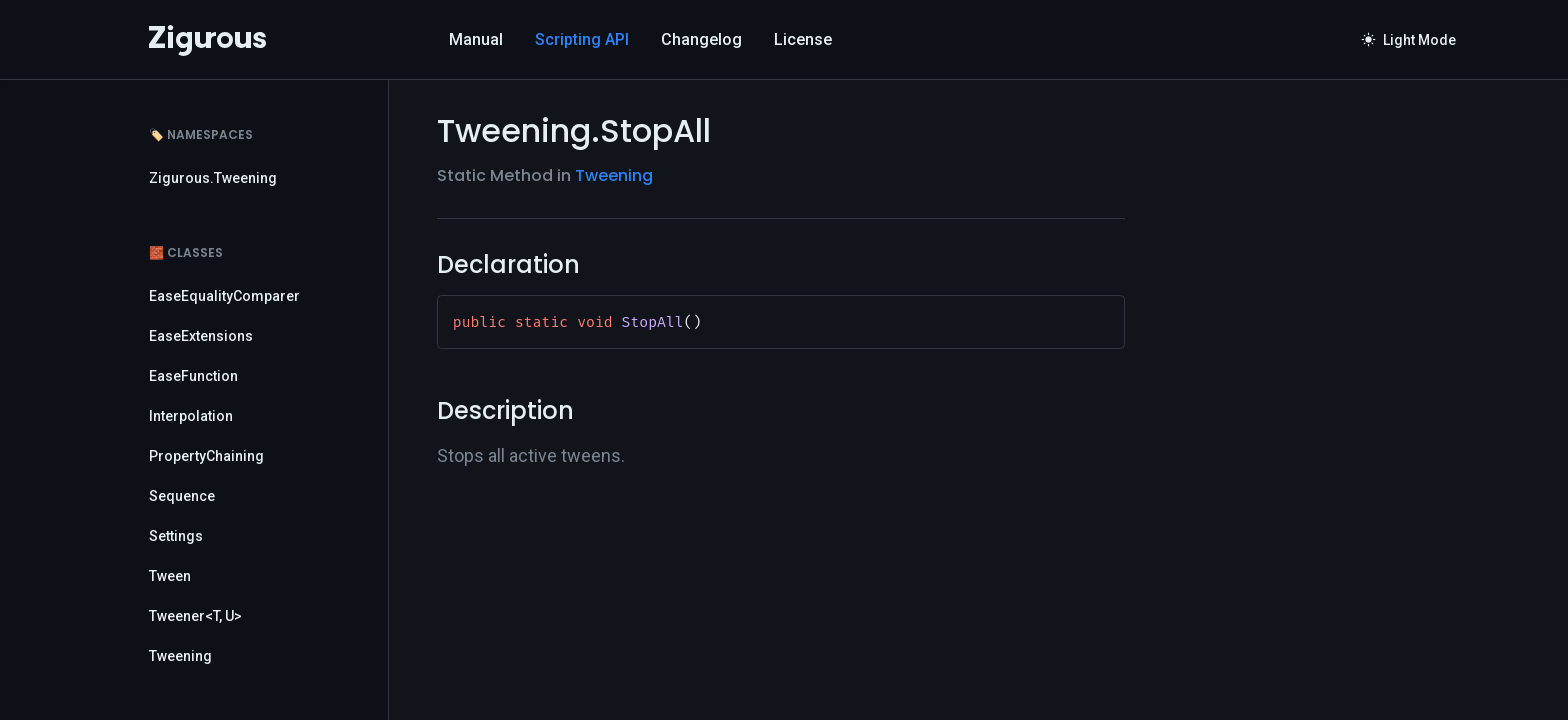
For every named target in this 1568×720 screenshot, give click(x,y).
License (803, 39)
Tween (170, 576)
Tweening (180, 656)
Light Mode (1409, 40)
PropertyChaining (206, 456)
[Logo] (207, 40)
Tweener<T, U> (195, 616)
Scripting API (582, 39)
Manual (476, 39)
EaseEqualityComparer (224, 296)
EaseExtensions (201, 336)
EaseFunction (193, 376)
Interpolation (191, 416)
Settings (176, 536)
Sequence (182, 496)
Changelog (701, 39)
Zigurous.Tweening (213, 178)
